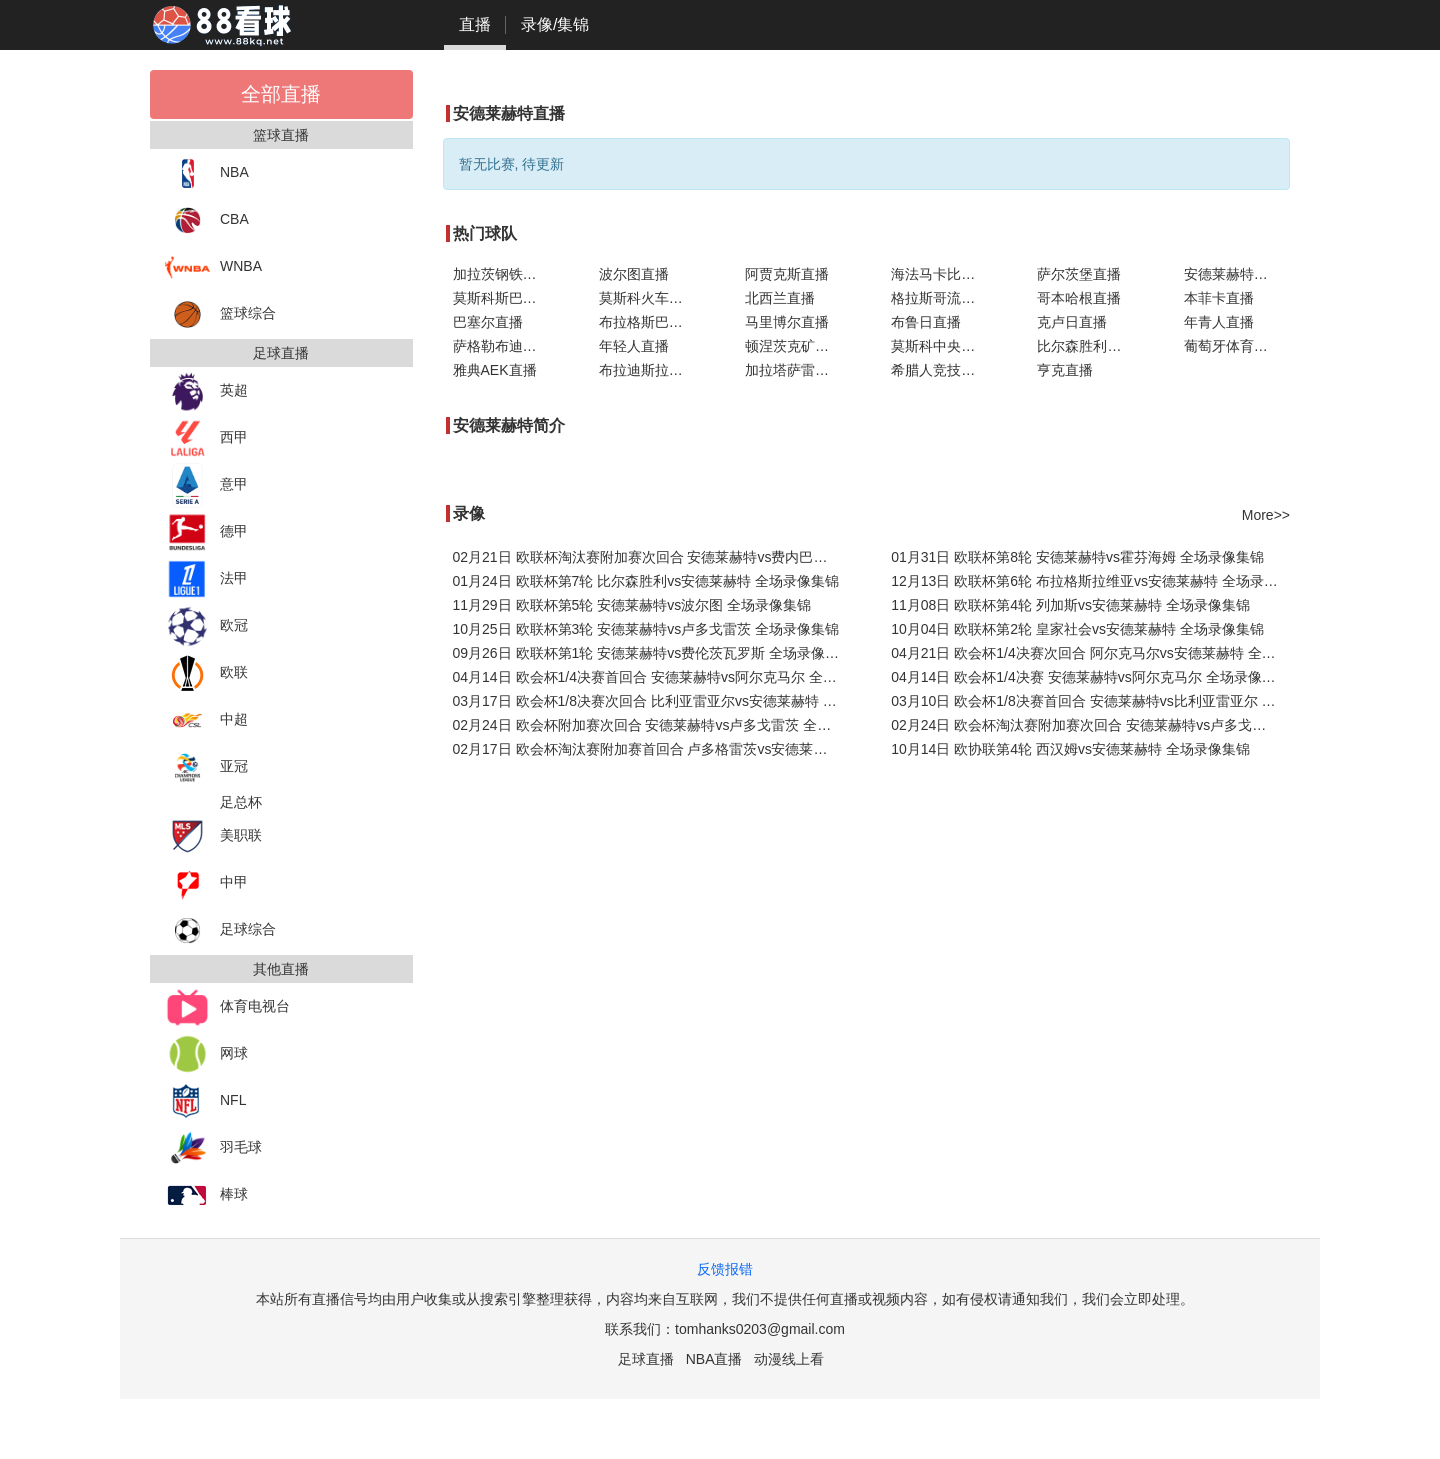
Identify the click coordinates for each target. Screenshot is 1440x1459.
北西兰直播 (780, 298)
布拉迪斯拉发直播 (652, 370)
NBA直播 (714, 1359)
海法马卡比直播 (940, 274)
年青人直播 (1219, 322)
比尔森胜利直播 (1086, 346)
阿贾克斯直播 (787, 274)
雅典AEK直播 (495, 370)
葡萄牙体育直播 (1233, 346)
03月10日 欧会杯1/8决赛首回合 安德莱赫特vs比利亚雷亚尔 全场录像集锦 (1090, 701)
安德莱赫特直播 (1233, 274)
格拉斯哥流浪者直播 (944, 298)
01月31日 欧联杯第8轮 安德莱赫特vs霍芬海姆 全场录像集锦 (1077, 557)
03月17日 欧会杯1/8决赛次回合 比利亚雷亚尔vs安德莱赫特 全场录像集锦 (652, 701)
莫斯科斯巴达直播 (506, 298)
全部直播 (281, 94)
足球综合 (220, 930)
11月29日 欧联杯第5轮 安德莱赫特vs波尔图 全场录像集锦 (632, 605)
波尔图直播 (634, 274)
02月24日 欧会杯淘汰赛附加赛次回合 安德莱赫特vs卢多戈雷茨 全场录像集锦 (1090, 725)
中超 (206, 720)
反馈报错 (725, 1269)
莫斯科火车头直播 (652, 298)
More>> (1266, 515)
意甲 (206, 485)
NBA (207, 173)
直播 (475, 24)
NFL (205, 1101)
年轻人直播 (634, 346)
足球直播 (646, 1359)
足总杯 (241, 802)
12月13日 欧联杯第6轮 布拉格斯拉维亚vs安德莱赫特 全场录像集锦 (1090, 581)
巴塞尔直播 (488, 322)
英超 (206, 391)
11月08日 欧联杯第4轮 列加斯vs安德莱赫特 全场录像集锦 (1070, 605)
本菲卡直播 (1219, 298)
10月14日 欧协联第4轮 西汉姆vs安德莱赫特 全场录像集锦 (1070, 749)
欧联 (206, 673)
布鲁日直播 (926, 322)
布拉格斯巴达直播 (652, 322)
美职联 (213, 836)
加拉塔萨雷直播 (794, 370)
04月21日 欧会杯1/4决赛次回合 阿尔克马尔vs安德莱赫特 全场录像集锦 (1090, 653)
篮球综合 (220, 314)
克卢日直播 (1072, 322)
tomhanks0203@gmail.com (760, 1329)
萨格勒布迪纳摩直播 (506, 346)
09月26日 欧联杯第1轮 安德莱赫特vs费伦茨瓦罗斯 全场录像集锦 (652, 653)
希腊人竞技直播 (940, 370)
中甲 (206, 883)
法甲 (206, 579)
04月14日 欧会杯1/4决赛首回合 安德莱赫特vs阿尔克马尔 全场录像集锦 (652, 677)
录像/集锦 (555, 24)
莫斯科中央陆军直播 (944, 346)
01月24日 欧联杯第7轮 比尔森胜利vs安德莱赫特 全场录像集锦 (646, 581)
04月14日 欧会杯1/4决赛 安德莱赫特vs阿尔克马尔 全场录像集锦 (1090, 677)
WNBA (213, 267)
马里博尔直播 (787, 322)
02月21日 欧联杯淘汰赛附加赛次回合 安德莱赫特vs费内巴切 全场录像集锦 (652, 557)
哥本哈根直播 (1079, 298)
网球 (206, 1054)
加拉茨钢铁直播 (502, 274)
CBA (207, 220)
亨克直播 (1065, 370)
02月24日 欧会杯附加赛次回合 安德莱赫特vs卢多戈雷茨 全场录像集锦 (652, 725)
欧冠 (206, 626)
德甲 (206, 532)
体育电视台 (227, 1007)
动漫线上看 (789, 1359)
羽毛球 (213, 1148)
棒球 (206, 1195)
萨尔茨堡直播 (1079, 274)
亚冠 (206, 767)
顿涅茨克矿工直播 (798, 346)
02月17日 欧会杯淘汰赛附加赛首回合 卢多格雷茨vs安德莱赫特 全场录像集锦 (652, 749)
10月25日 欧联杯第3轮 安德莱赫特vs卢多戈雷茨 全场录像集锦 (646, 629)
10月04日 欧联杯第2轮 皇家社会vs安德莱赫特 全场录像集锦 (1077, 629)
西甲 (206, 438)
